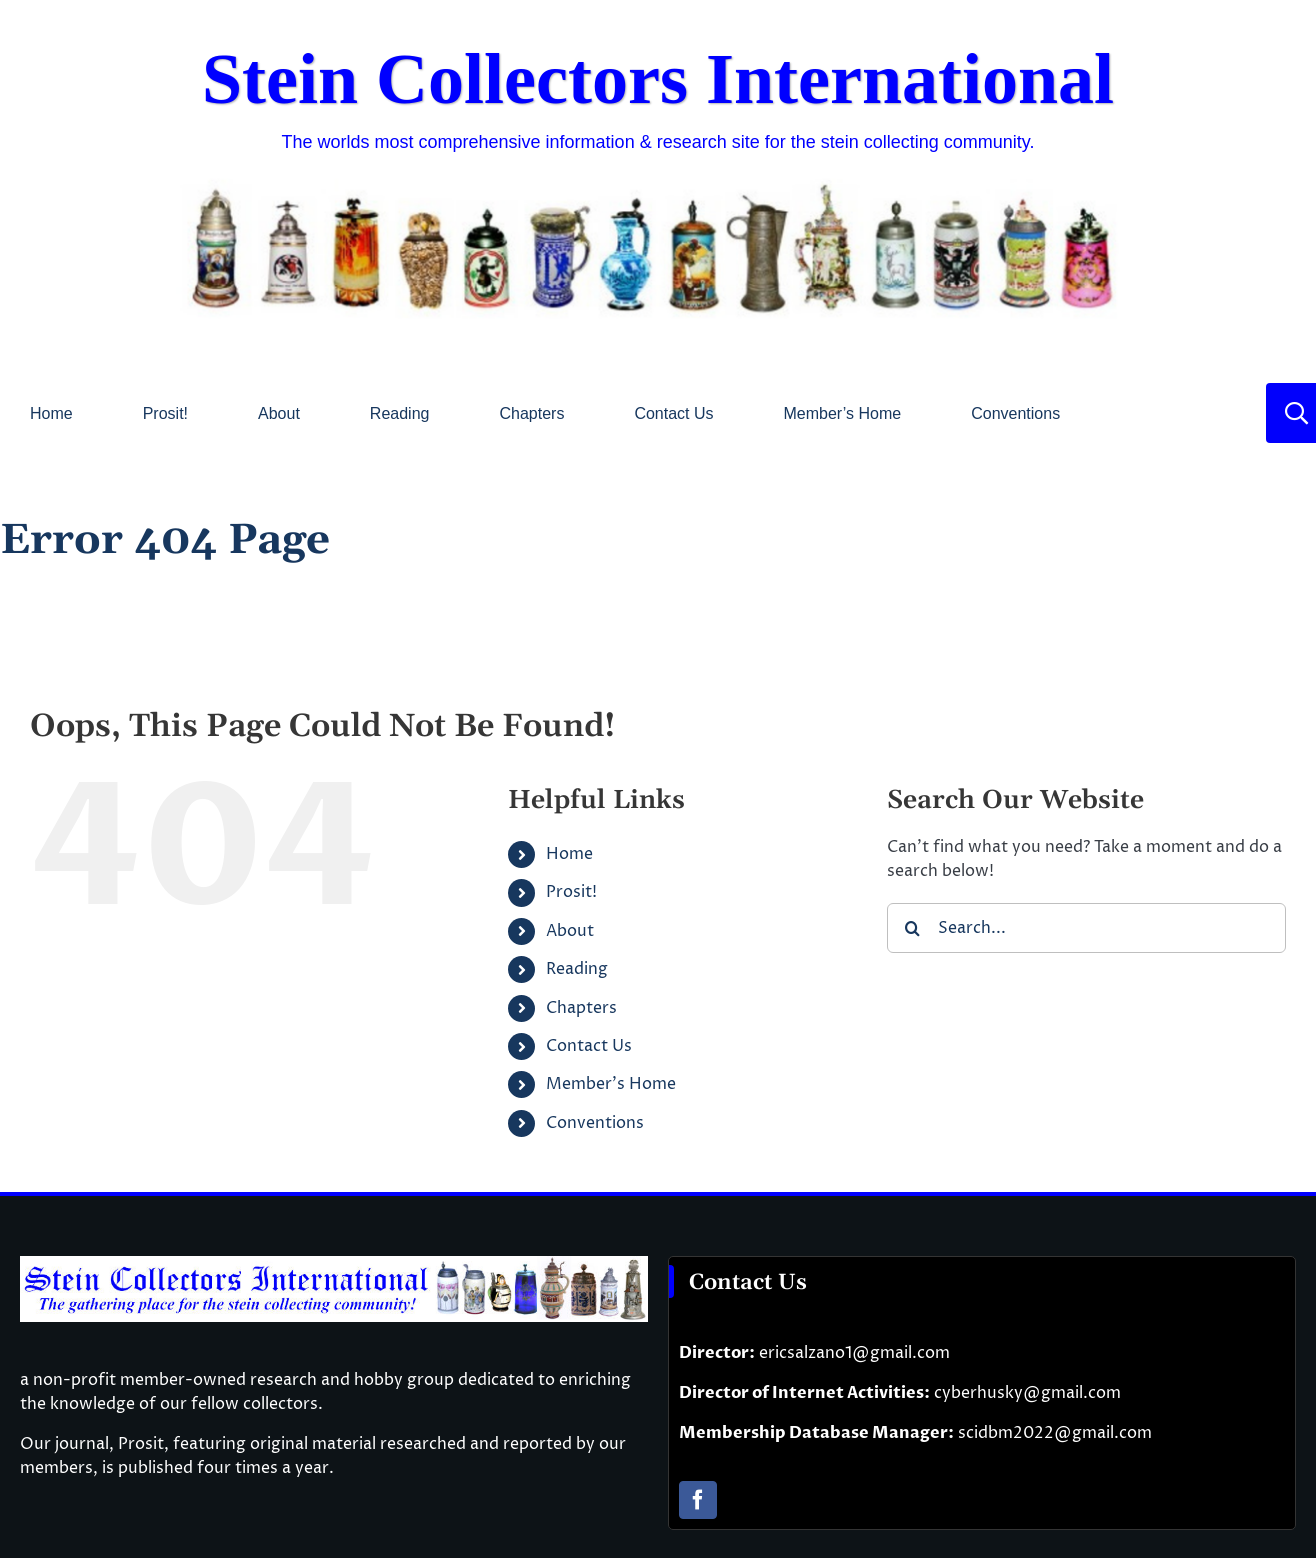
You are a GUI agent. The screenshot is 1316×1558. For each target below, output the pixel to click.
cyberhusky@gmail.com (1027, 1393)
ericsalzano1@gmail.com (854, 1353)
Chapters (581, 1008)
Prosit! (571, 892)
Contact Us (589, 1046)
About (570, 931)
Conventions (595, 1123)
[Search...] (1086, 928)
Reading (577, 969)
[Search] (912, 928)
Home (569, 854)
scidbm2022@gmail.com (1055, 1433)
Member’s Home (611, 1084)
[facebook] (698, 1500)
